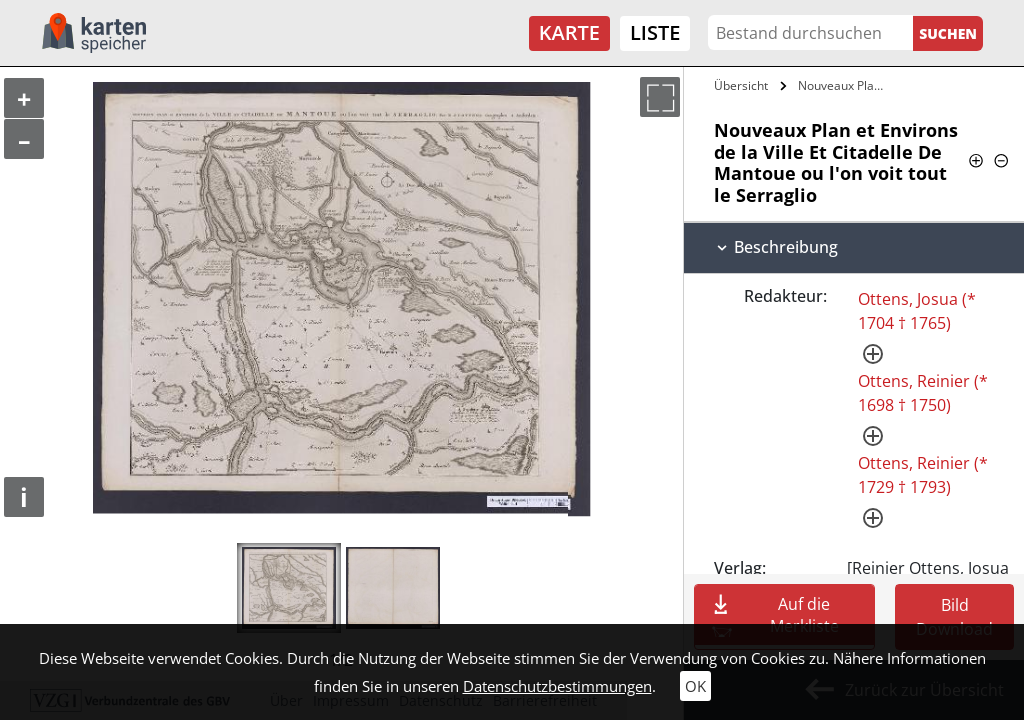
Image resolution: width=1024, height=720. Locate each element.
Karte (569, 32)
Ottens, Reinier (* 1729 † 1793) (923, 475)
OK (695, 686)
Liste (655, 32)
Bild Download (954, 617)
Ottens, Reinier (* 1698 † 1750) (923, 393)
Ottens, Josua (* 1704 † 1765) (917, 311)
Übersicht (741, 85)
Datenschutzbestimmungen (557, 686)
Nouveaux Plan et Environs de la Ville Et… (843, 85)
